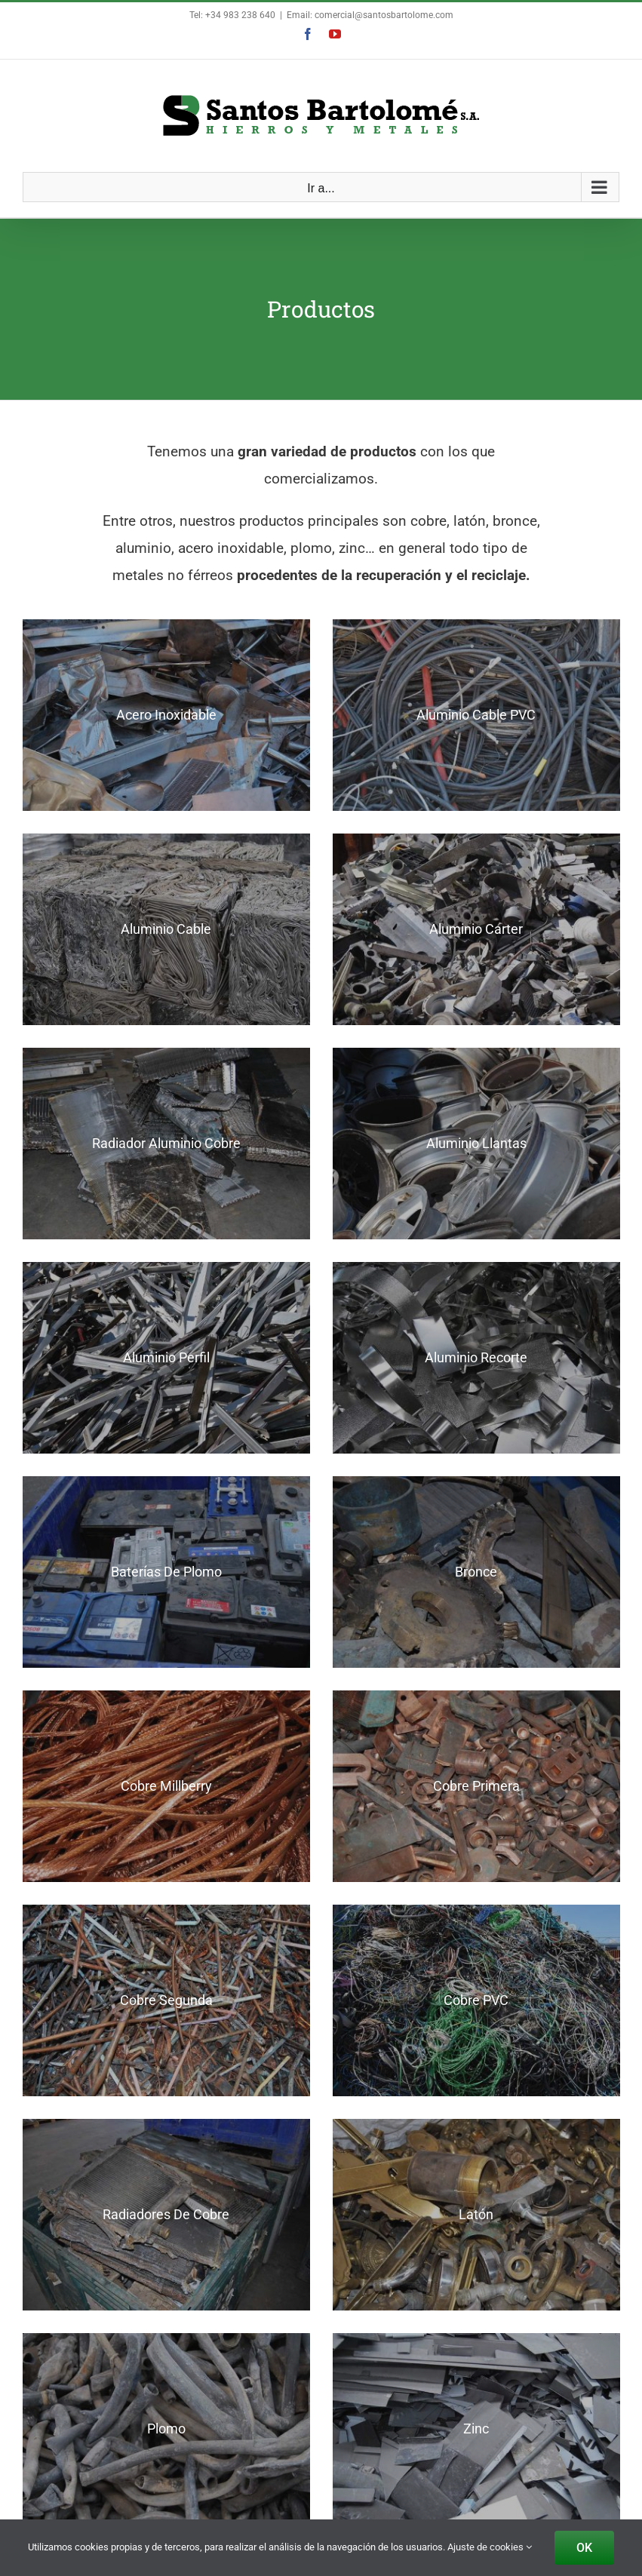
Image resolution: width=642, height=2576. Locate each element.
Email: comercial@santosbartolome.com (370, 15)
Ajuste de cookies (489, 2547)
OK (584, 2548)
